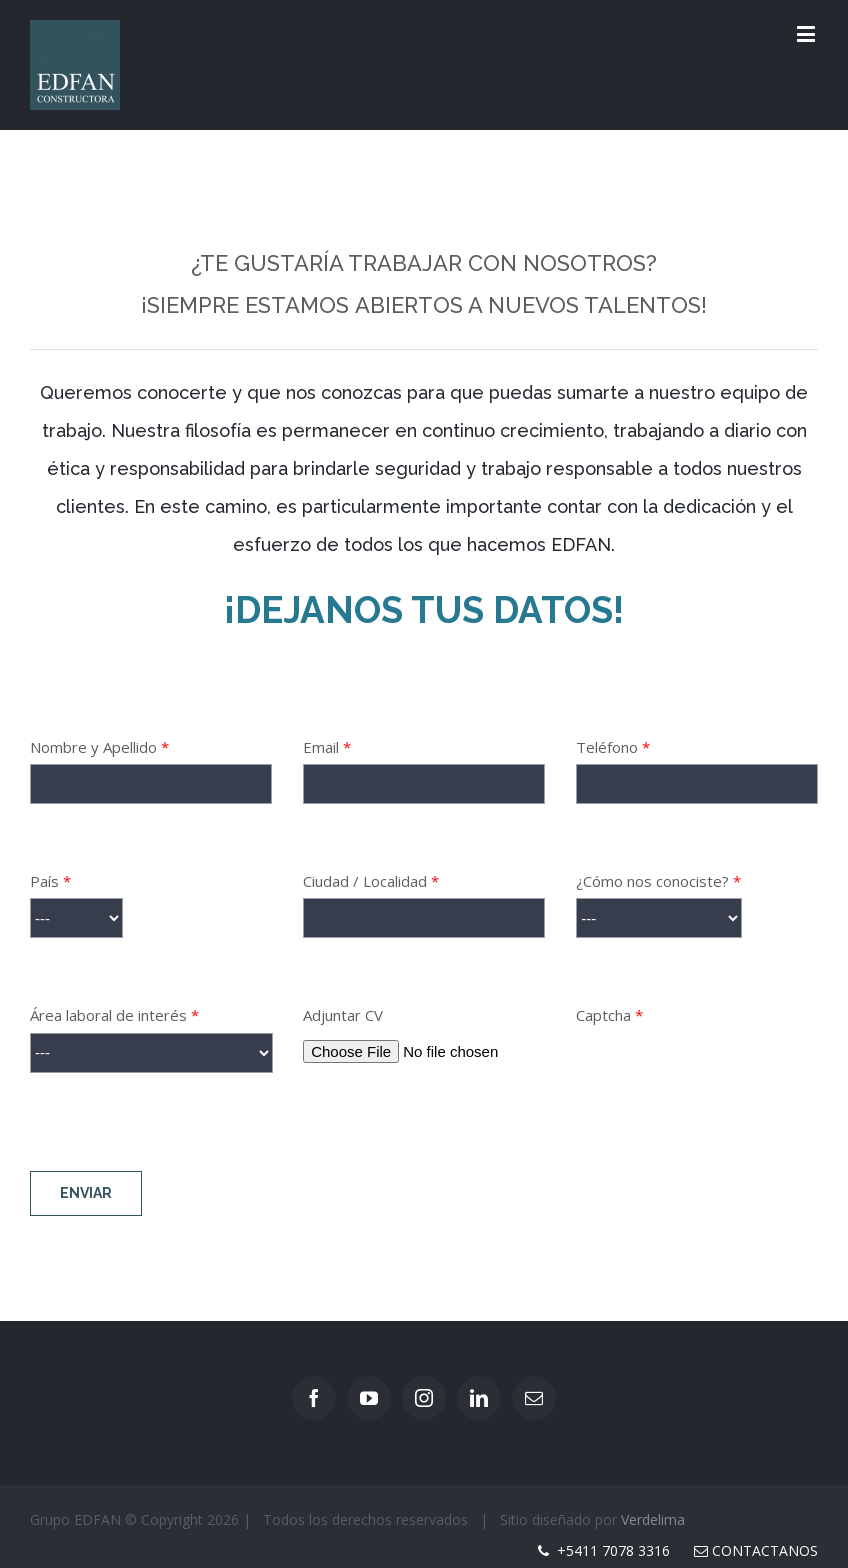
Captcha (697, 1067)
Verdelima (653, 1519)
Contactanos (756, 1550)
